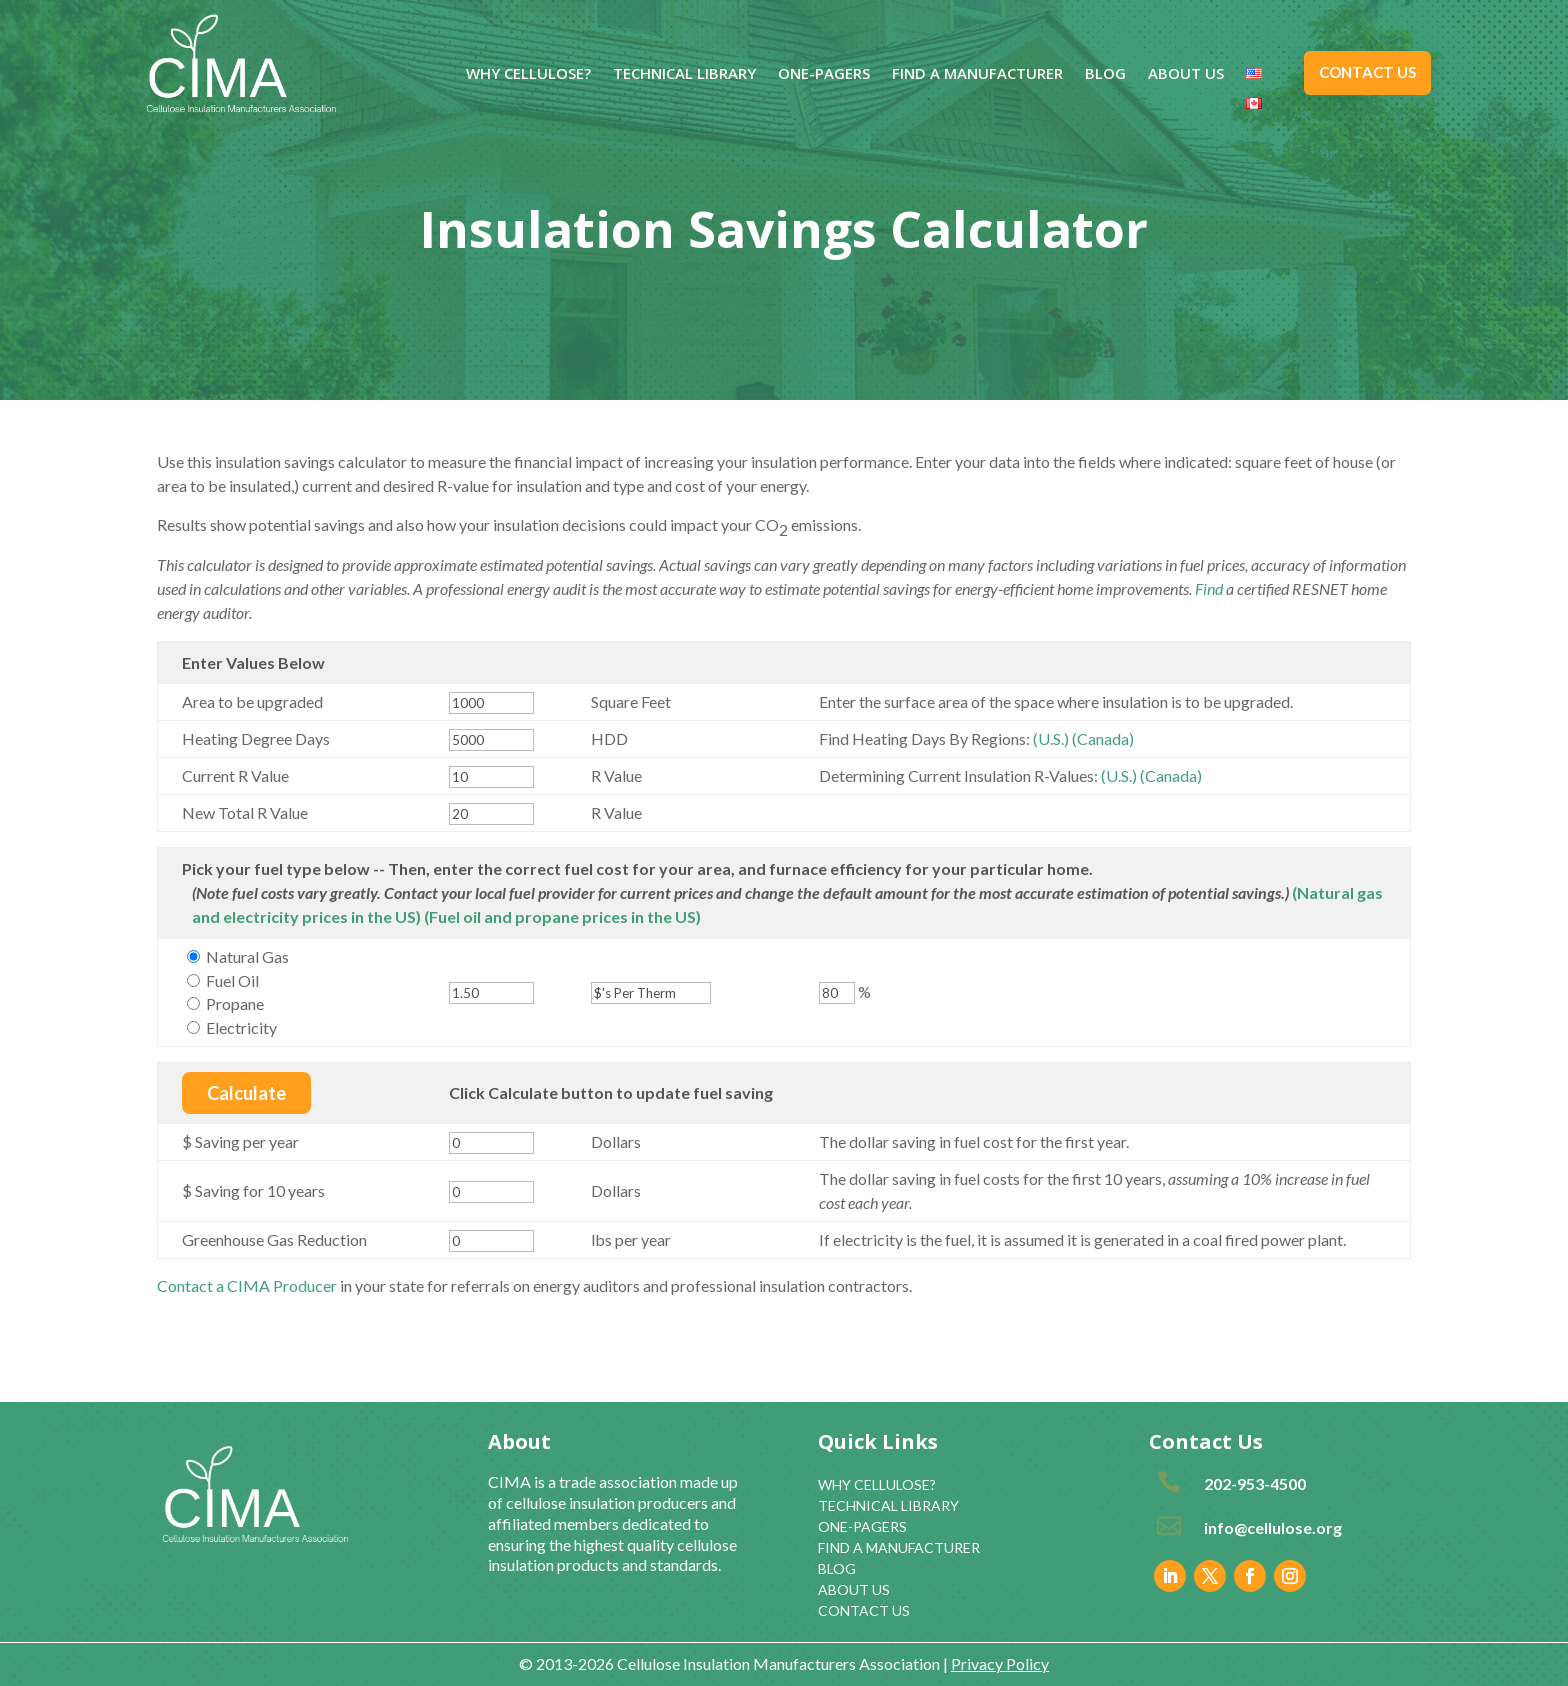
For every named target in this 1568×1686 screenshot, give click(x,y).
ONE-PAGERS (824, 74)
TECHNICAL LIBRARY (684, 74)
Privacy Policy (1000, 1663)
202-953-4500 (1255, 1483)
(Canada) (1103, 738)
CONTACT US (1367, 72)
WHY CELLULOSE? (528, 74)
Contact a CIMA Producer (247, 1285)
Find (1209, 588)
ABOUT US (1186, 74)
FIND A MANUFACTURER (977, 74)
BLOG (1105, 74)
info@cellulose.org (1273, 1527)
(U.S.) (1051, 738)
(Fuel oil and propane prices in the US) (562, 916)
